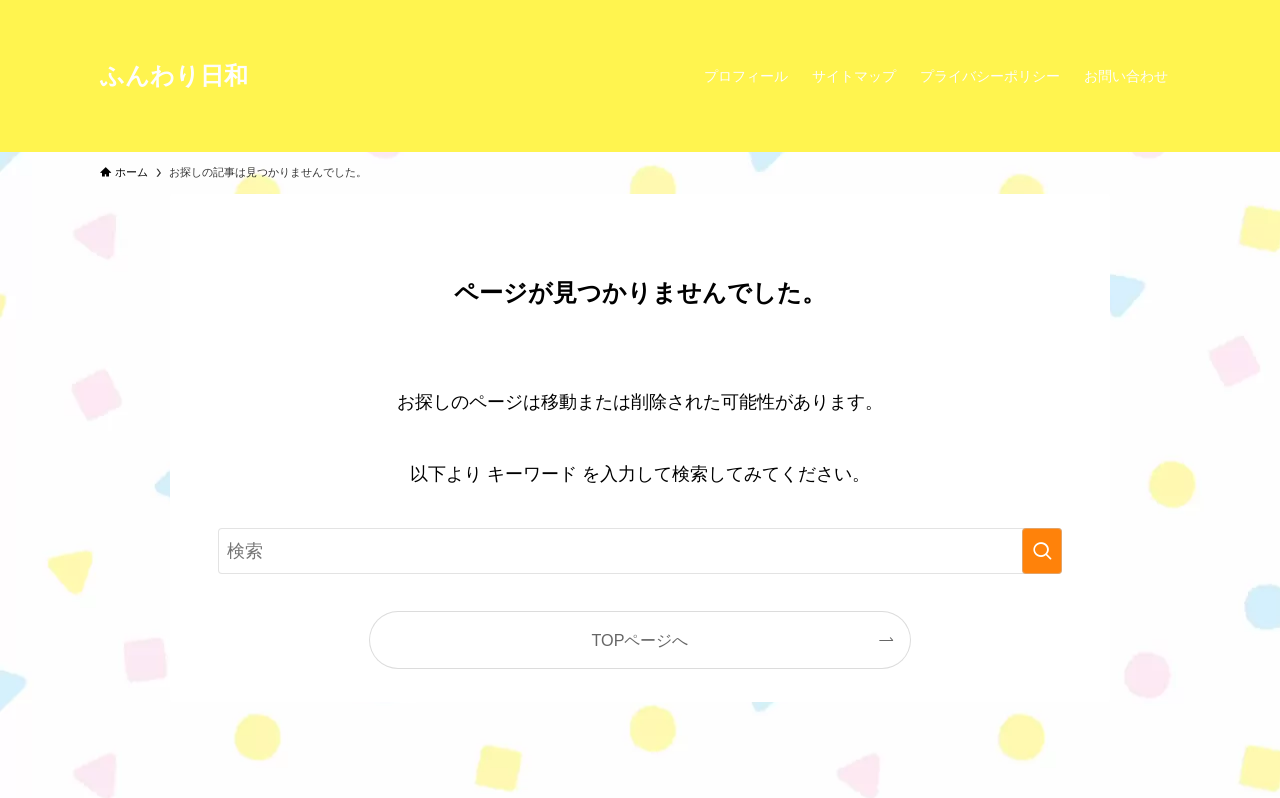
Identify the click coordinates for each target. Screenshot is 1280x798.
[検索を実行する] (1042, 551)
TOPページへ (640, 640)
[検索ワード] (640, 551)
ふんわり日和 (174, 76)
